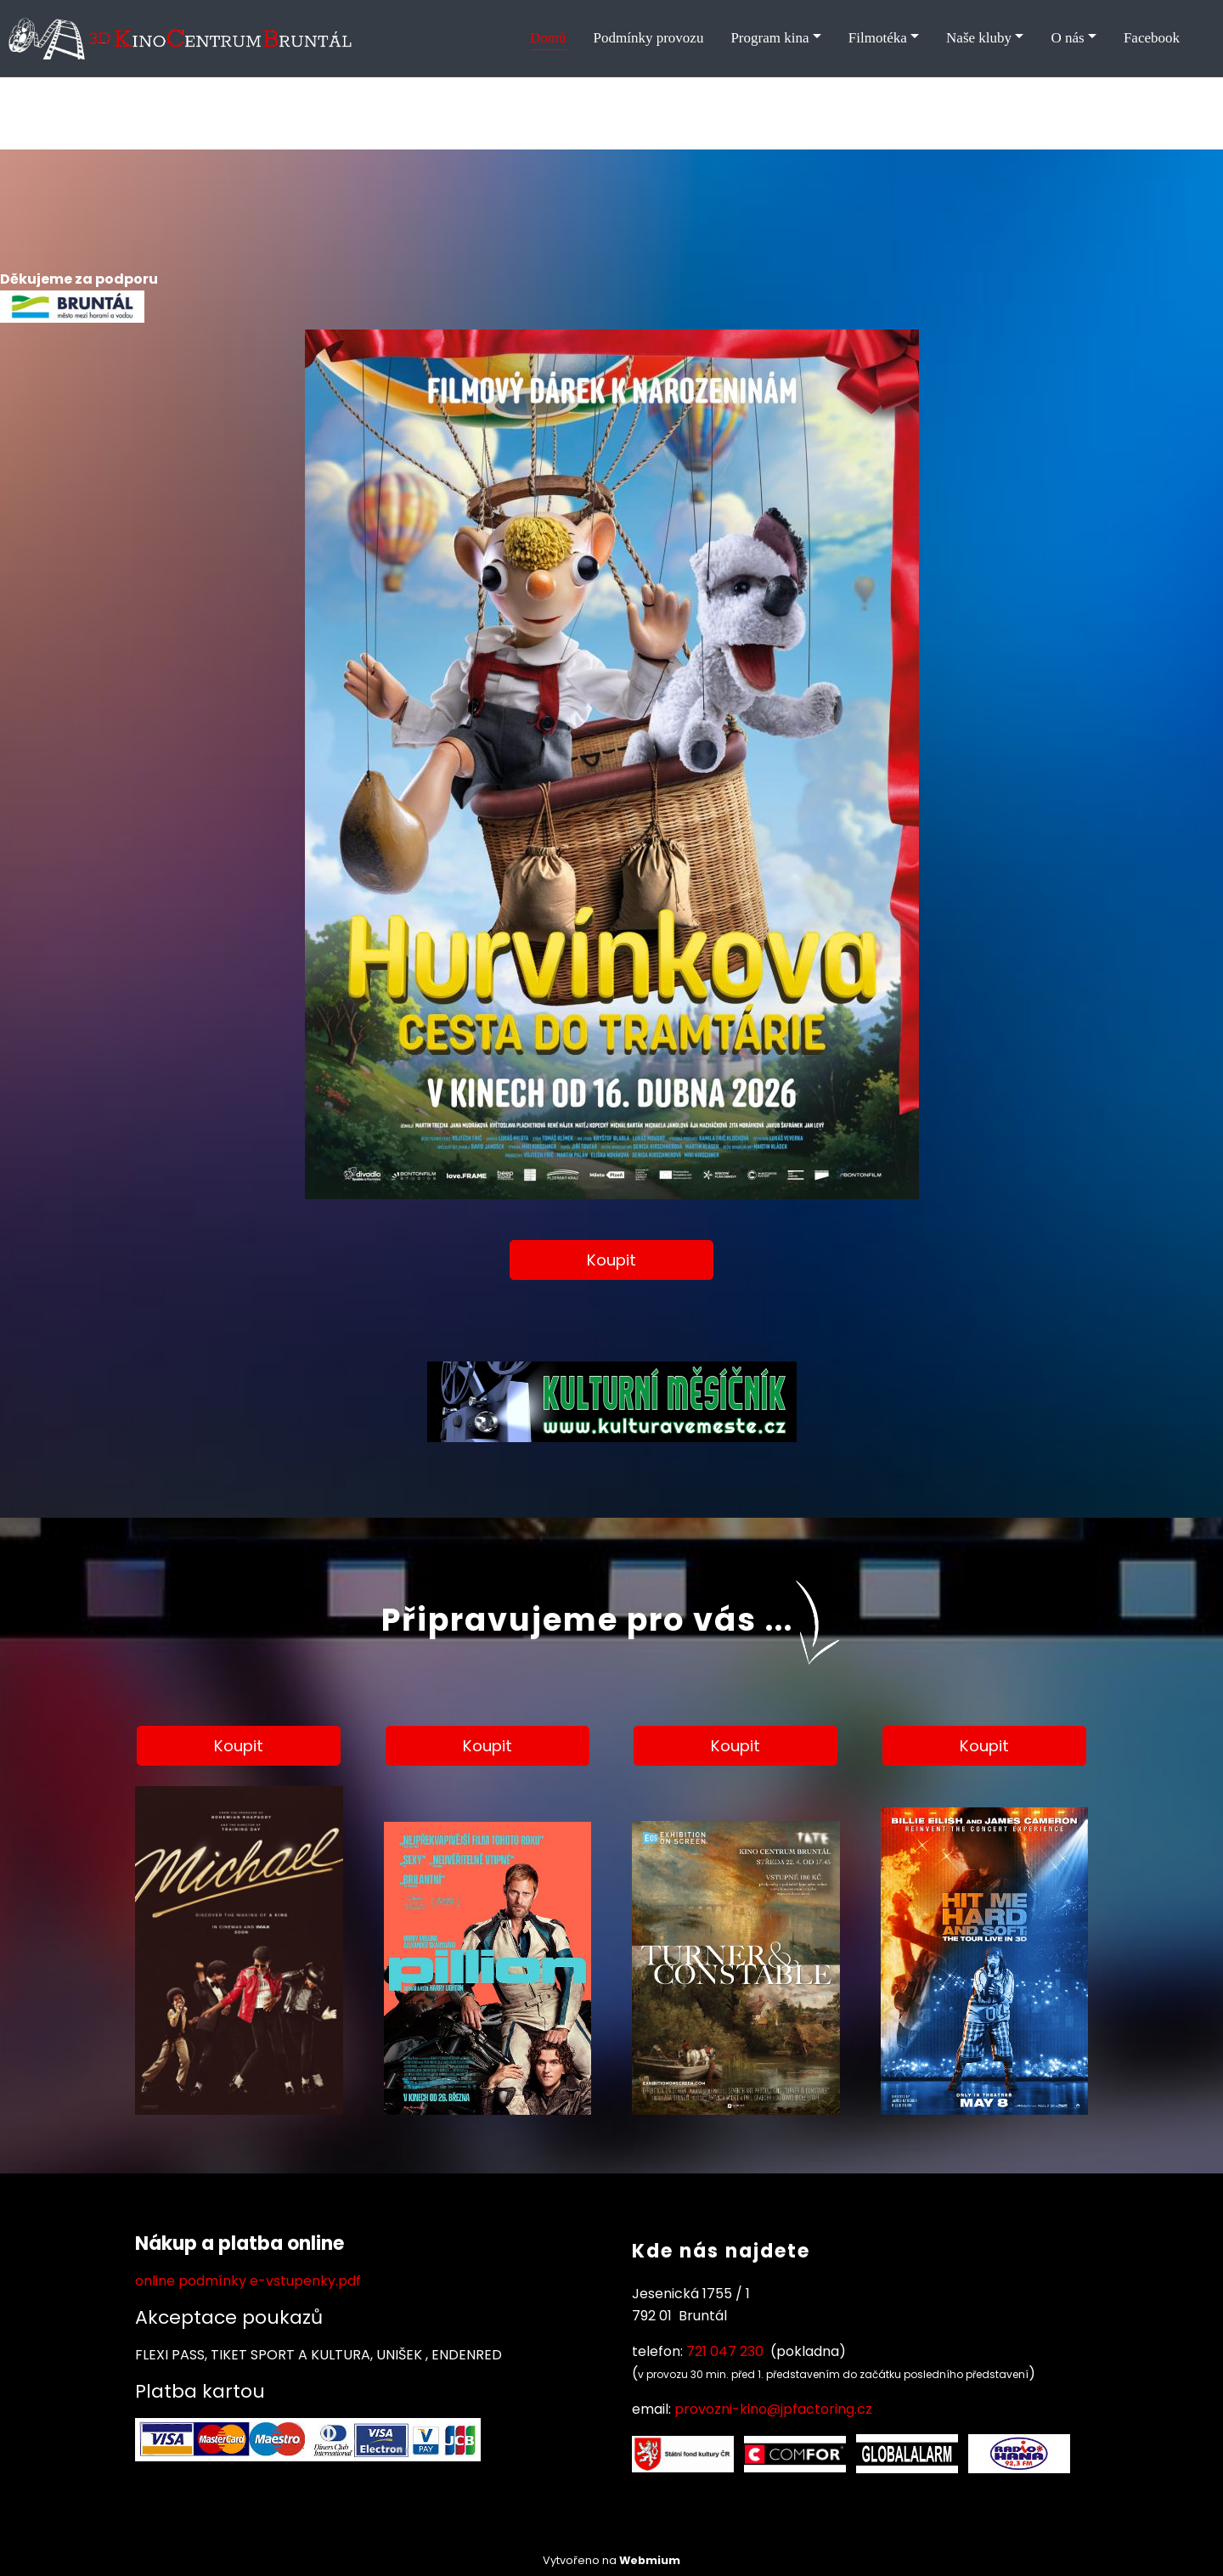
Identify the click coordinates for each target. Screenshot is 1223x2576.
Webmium (649, 2560)
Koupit (611, 1260)
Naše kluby (979, 38)
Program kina (769, 38)
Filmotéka (877, 38)
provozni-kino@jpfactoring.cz (773, 2409)
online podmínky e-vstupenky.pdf (248, 2281)
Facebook (1152, 38)
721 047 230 (725, 2351)
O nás (1067, 38)
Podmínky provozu (649, 38)
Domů (548, 38)
